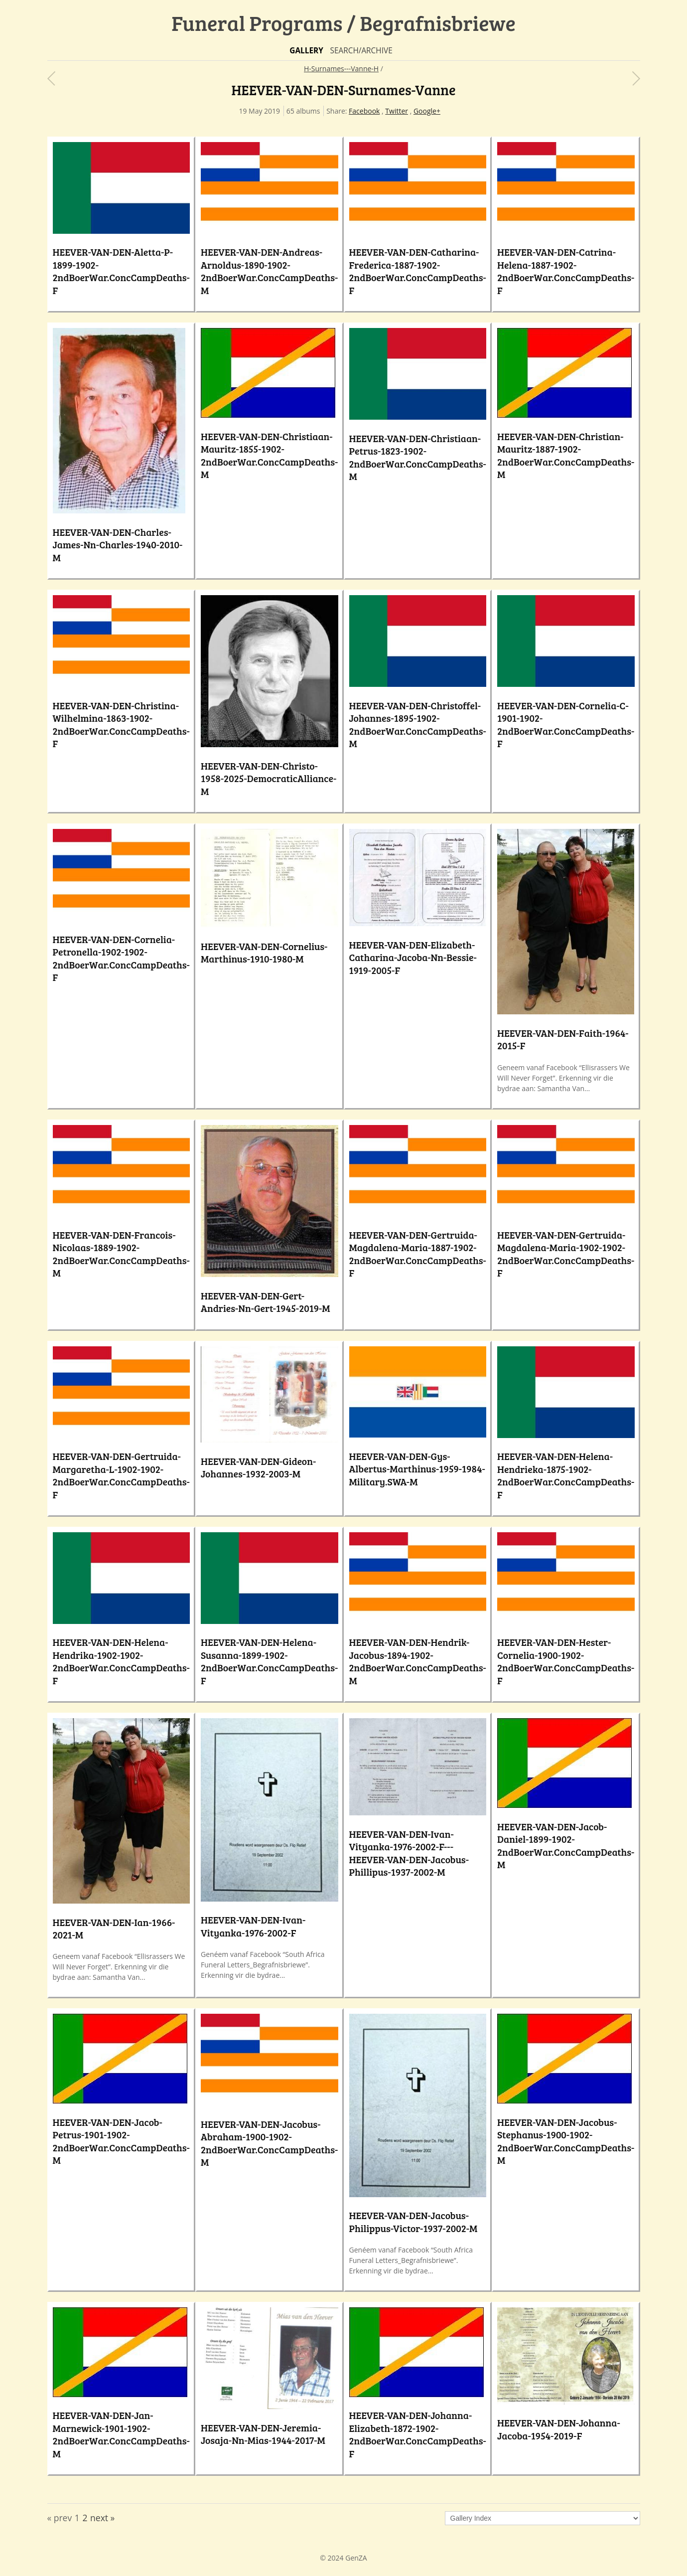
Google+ (426, 111)
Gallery (306, 50)
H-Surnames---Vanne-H (341, 68)
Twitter (396, 111)
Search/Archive (361, 50)
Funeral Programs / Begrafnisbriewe (343, 22)
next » (102, 2518)
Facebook (364, 111)
